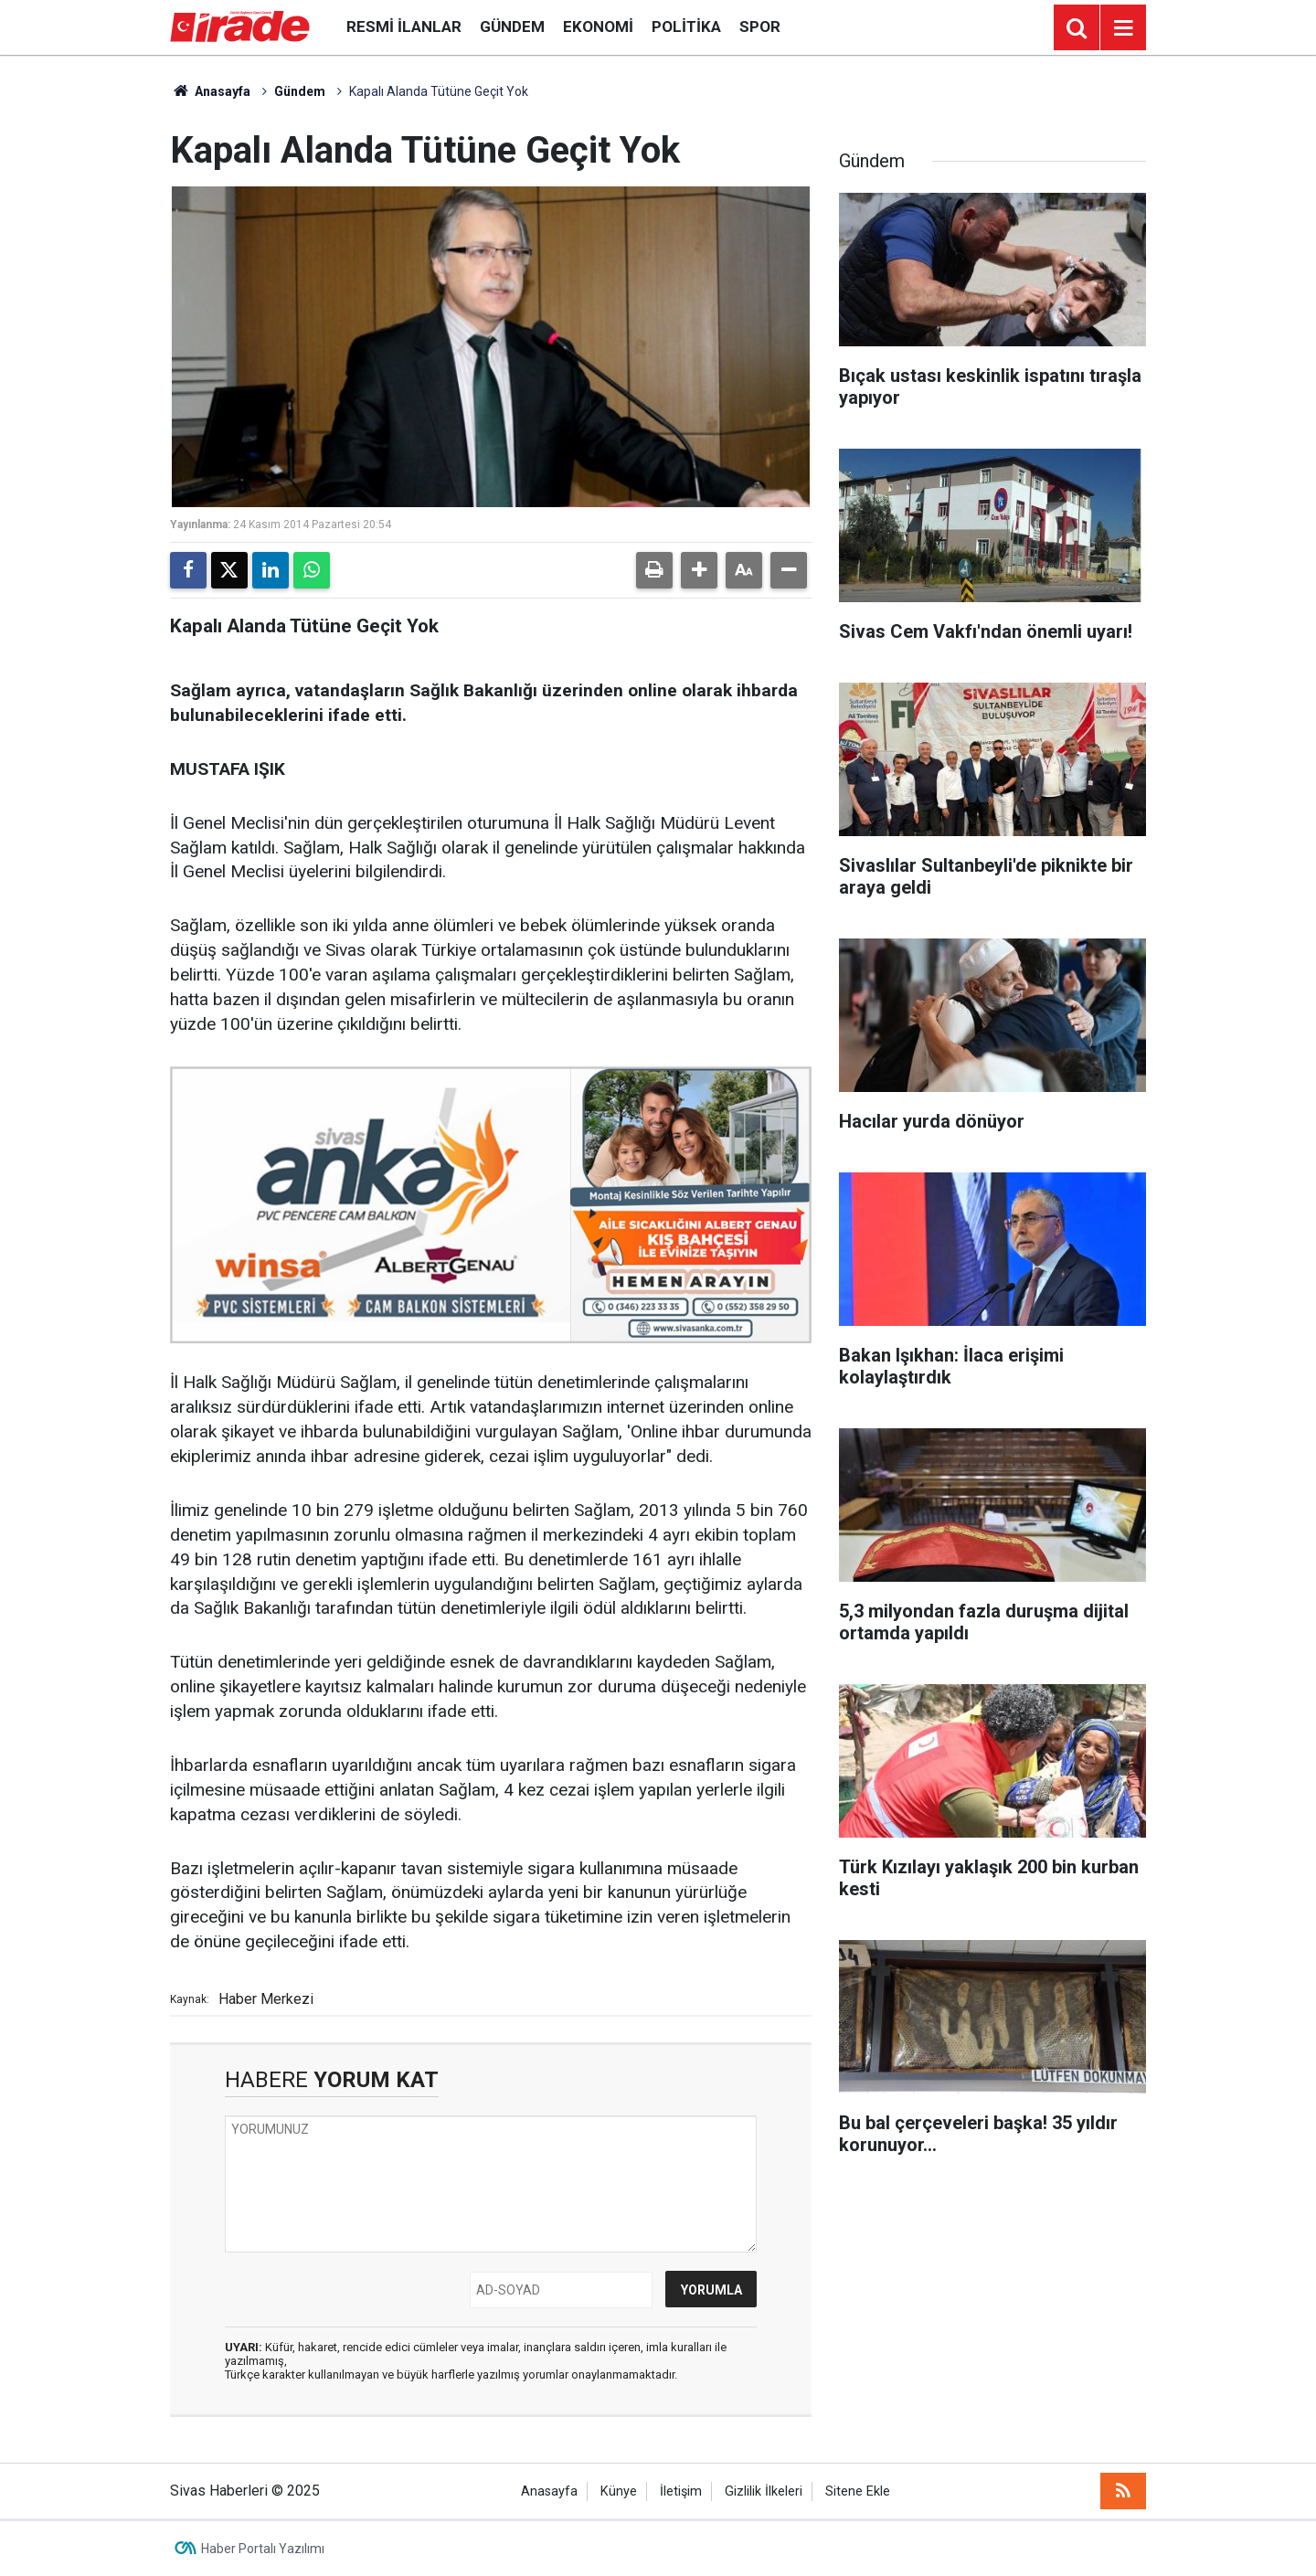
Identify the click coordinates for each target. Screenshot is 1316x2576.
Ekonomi (598, 26)
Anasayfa (210, 91)
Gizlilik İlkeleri (763, 2491)
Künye (618, 2491)
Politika (686, 26)
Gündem (512, 26)
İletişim (681, 2491)
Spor (759, 26)
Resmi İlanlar (404, 26)
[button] (699, 570)
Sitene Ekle (857, 2491)
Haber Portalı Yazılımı (262, 2548)
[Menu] (1123, 28)
